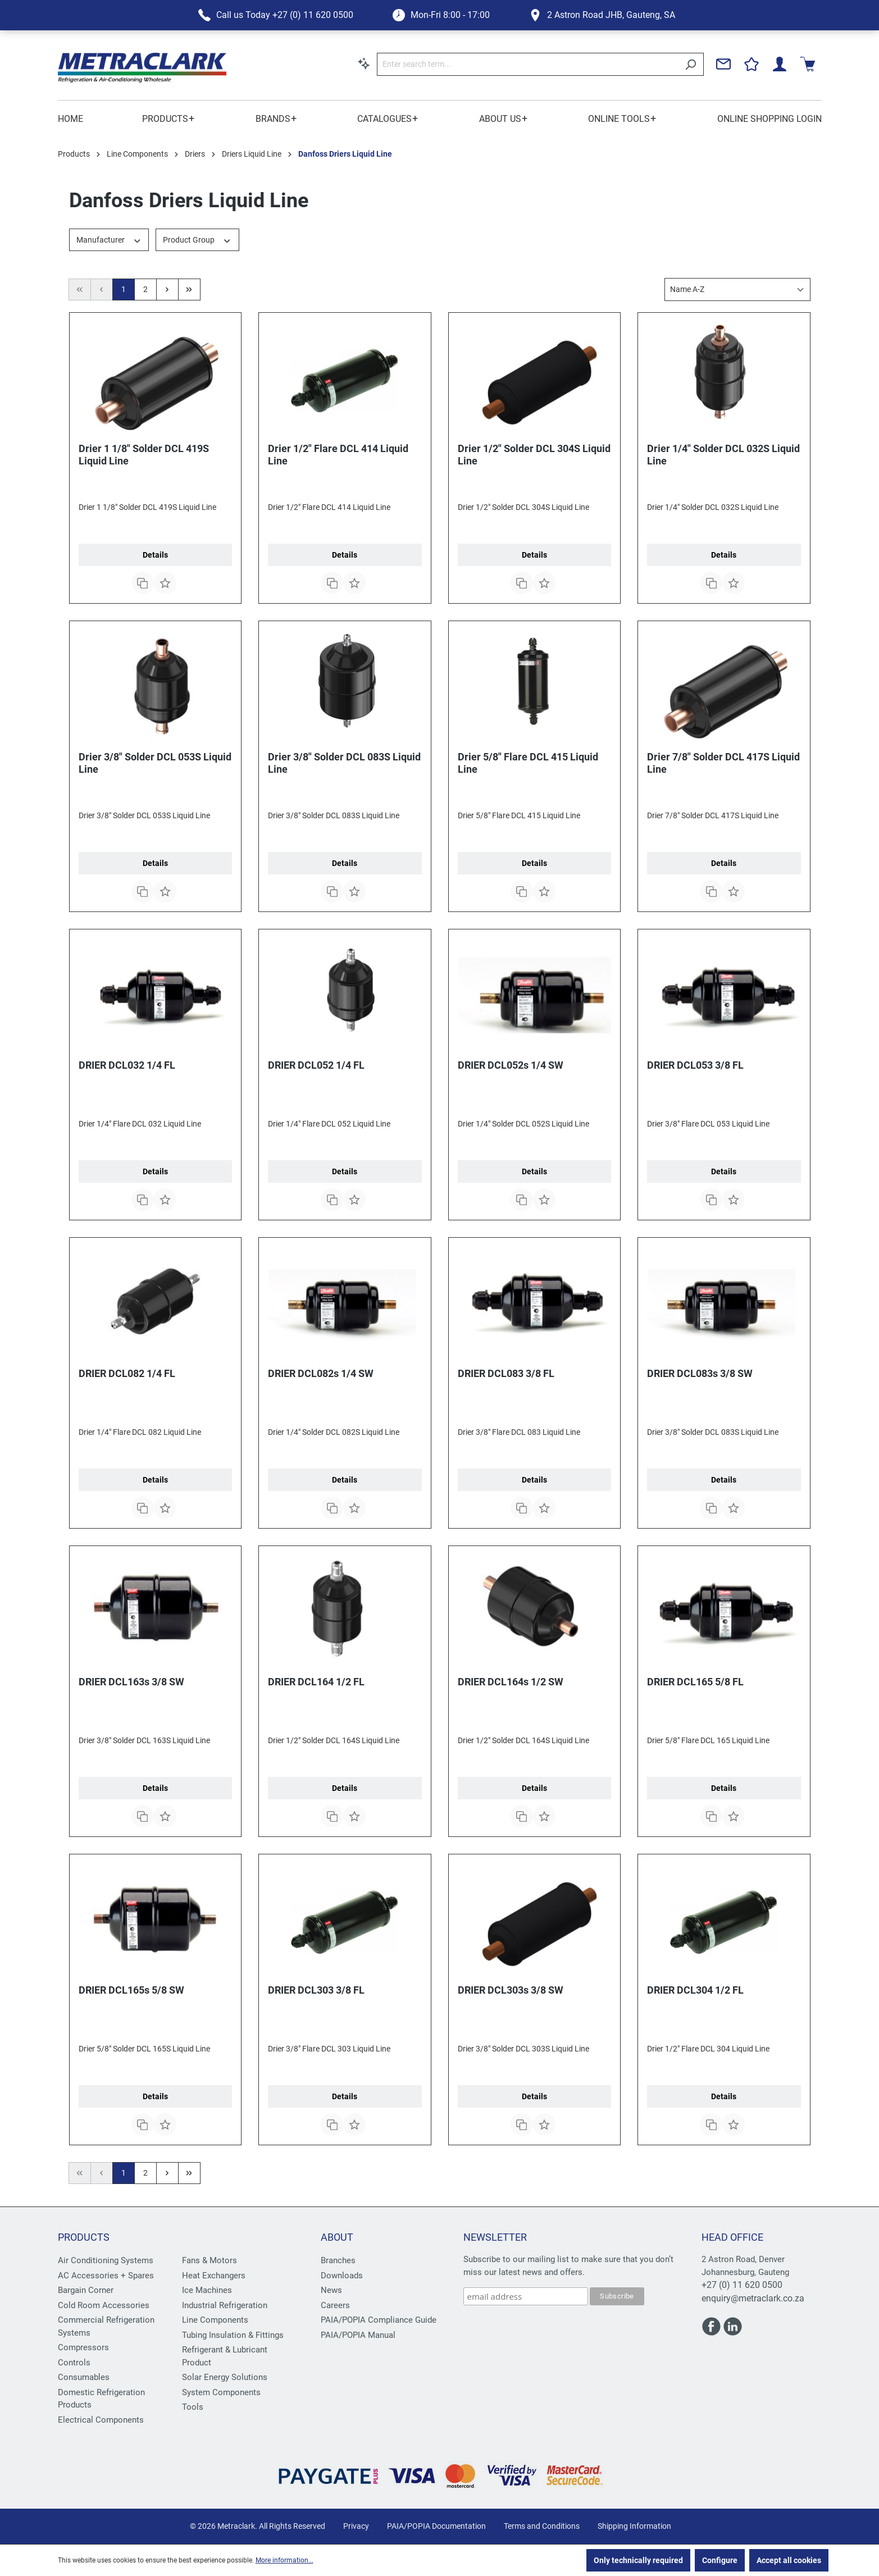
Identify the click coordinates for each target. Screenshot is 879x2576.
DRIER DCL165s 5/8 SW (131, 1990)
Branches (338, 2260)
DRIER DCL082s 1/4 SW (321, 1373)
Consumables (84, 2377)
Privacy (356, 2526)
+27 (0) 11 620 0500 (742, 2284)
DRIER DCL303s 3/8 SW (510, 1990)
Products (84, 2237)
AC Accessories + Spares (106, 2275)
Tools (192, 2407)
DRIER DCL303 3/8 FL (316, 1990)
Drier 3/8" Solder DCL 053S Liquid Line (155, 763)
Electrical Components (101, 2420)
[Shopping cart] (808, 64)
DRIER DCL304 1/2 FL (695, 1990)
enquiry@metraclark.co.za (753, 2298)
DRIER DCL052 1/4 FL (316, 1065)
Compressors (83, 2347)
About (337, 2237)
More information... (284, 2560)
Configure (719, 2560)
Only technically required (638, 2560)
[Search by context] (364, 63)
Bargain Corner (85, 2290)
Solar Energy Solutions (224, 2377)
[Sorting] (737, 289)
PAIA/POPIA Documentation (436, 2526)
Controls (74, 2363)
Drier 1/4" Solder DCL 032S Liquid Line (723, 455)
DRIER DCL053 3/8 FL (695, 1065)
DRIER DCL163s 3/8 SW (131, 1682)
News (331, 2290)
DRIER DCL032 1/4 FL (127, 1065)
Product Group (197, 239)
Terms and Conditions (542, 2526)
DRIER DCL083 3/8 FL (506, 1373)
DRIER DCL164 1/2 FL (316, 1682)
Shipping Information (634, 2526)
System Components (221, 2392)
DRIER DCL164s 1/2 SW (510, 1682)
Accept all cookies (789, 2560)
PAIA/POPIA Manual (358, 2335)
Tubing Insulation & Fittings (233, 2335)
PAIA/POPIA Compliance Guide (378, 2320)
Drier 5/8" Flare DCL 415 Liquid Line (528, 763)
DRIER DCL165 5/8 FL (695, 1682)
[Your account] (780, 64)
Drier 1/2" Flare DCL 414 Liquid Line (338, 455)
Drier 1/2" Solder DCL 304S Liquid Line (534, 455)
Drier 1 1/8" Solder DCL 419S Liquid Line (144, 455)
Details (155, 554)
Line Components (215, 2320)
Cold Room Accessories (103, 2305)
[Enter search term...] (527, 64)
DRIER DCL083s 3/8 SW (700, 1373)
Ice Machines (207, 2290)
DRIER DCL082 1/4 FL (127, 1373)
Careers (335, 2305)
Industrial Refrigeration (224, 2305)
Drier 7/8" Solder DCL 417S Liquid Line (723, 763)
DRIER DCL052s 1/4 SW (510, 1065)
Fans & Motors (209, 2260)
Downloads (342, 2275)
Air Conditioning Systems (105, 2260)
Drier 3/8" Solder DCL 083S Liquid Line (344, 763)
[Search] (690, 64)
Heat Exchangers (213, 2275)
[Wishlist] (751, 64)
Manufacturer (109, 239)
